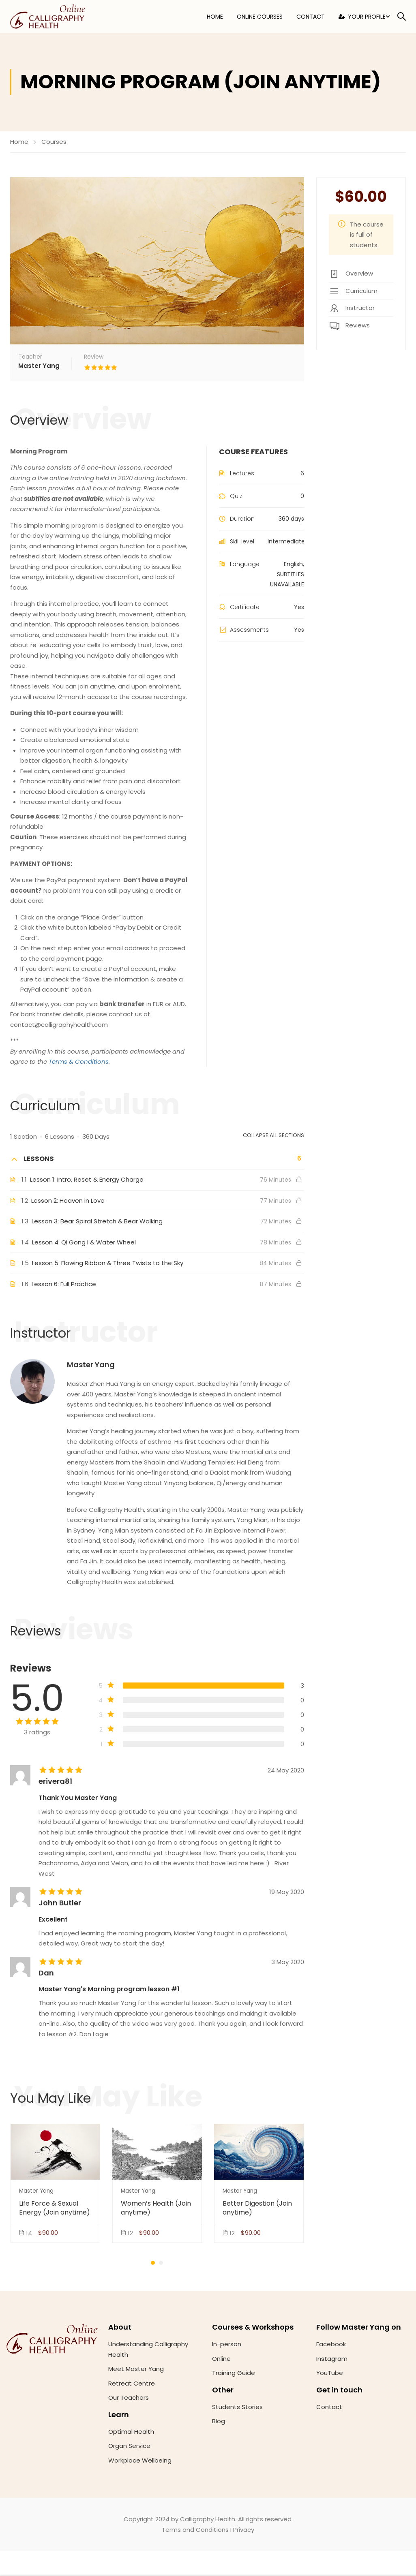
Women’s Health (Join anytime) (156, 2209)
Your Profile (362, 17)
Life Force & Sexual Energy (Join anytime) (54, 2209)
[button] (153, 2263)
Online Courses (260, 17)
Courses (53, 142)
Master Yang (91, 1365)
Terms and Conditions (195, 2530)
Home (215, 17)
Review (93, 357)
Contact (310, 17)
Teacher (30, 357)
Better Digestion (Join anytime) (257, 2209)
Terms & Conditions (79, 1062)
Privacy (243, 2530)
